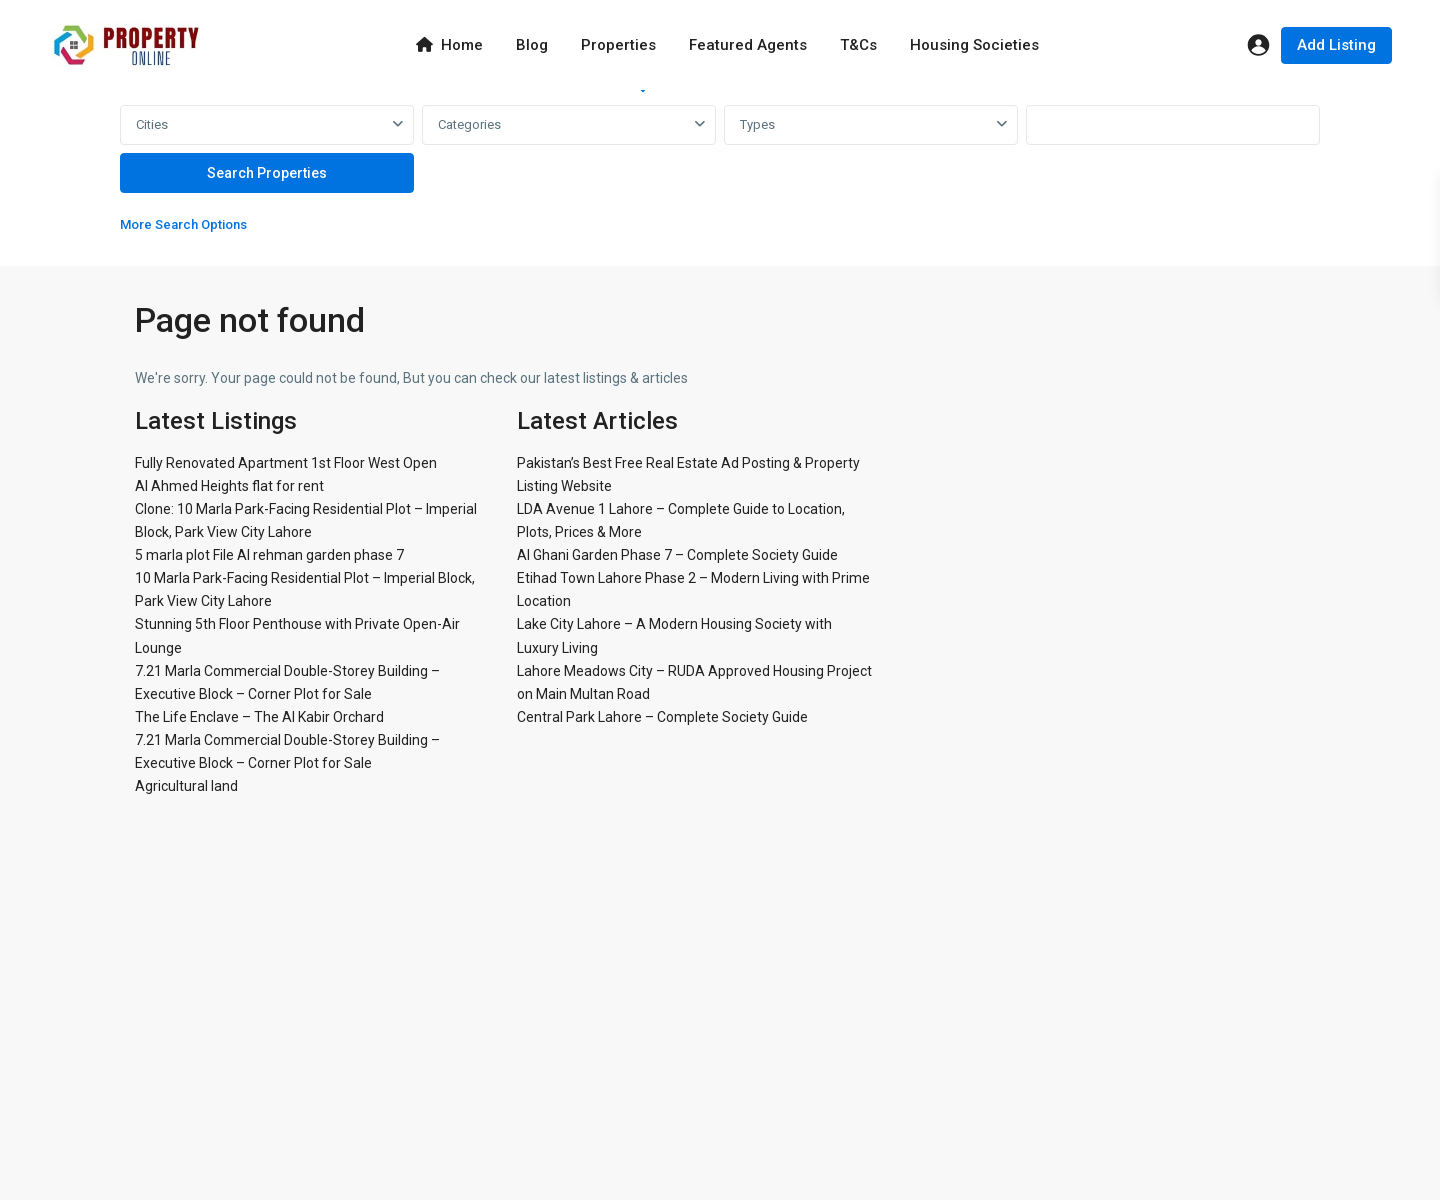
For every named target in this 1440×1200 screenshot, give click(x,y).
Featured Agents (748, 45)
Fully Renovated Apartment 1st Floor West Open (286, 463)
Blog (532, 45)
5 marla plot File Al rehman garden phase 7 (269, 555)
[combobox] (267, 125)
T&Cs (858, 45)
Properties (618, 45)
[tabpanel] (720, 174)
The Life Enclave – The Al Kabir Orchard (259, 717)
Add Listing (1336, 45)
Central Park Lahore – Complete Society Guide (662, 717)
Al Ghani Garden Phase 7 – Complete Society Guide (677, 555)
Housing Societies (974, 45)
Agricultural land (186, 786)
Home (449, 45)
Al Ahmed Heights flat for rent (229, 486)
